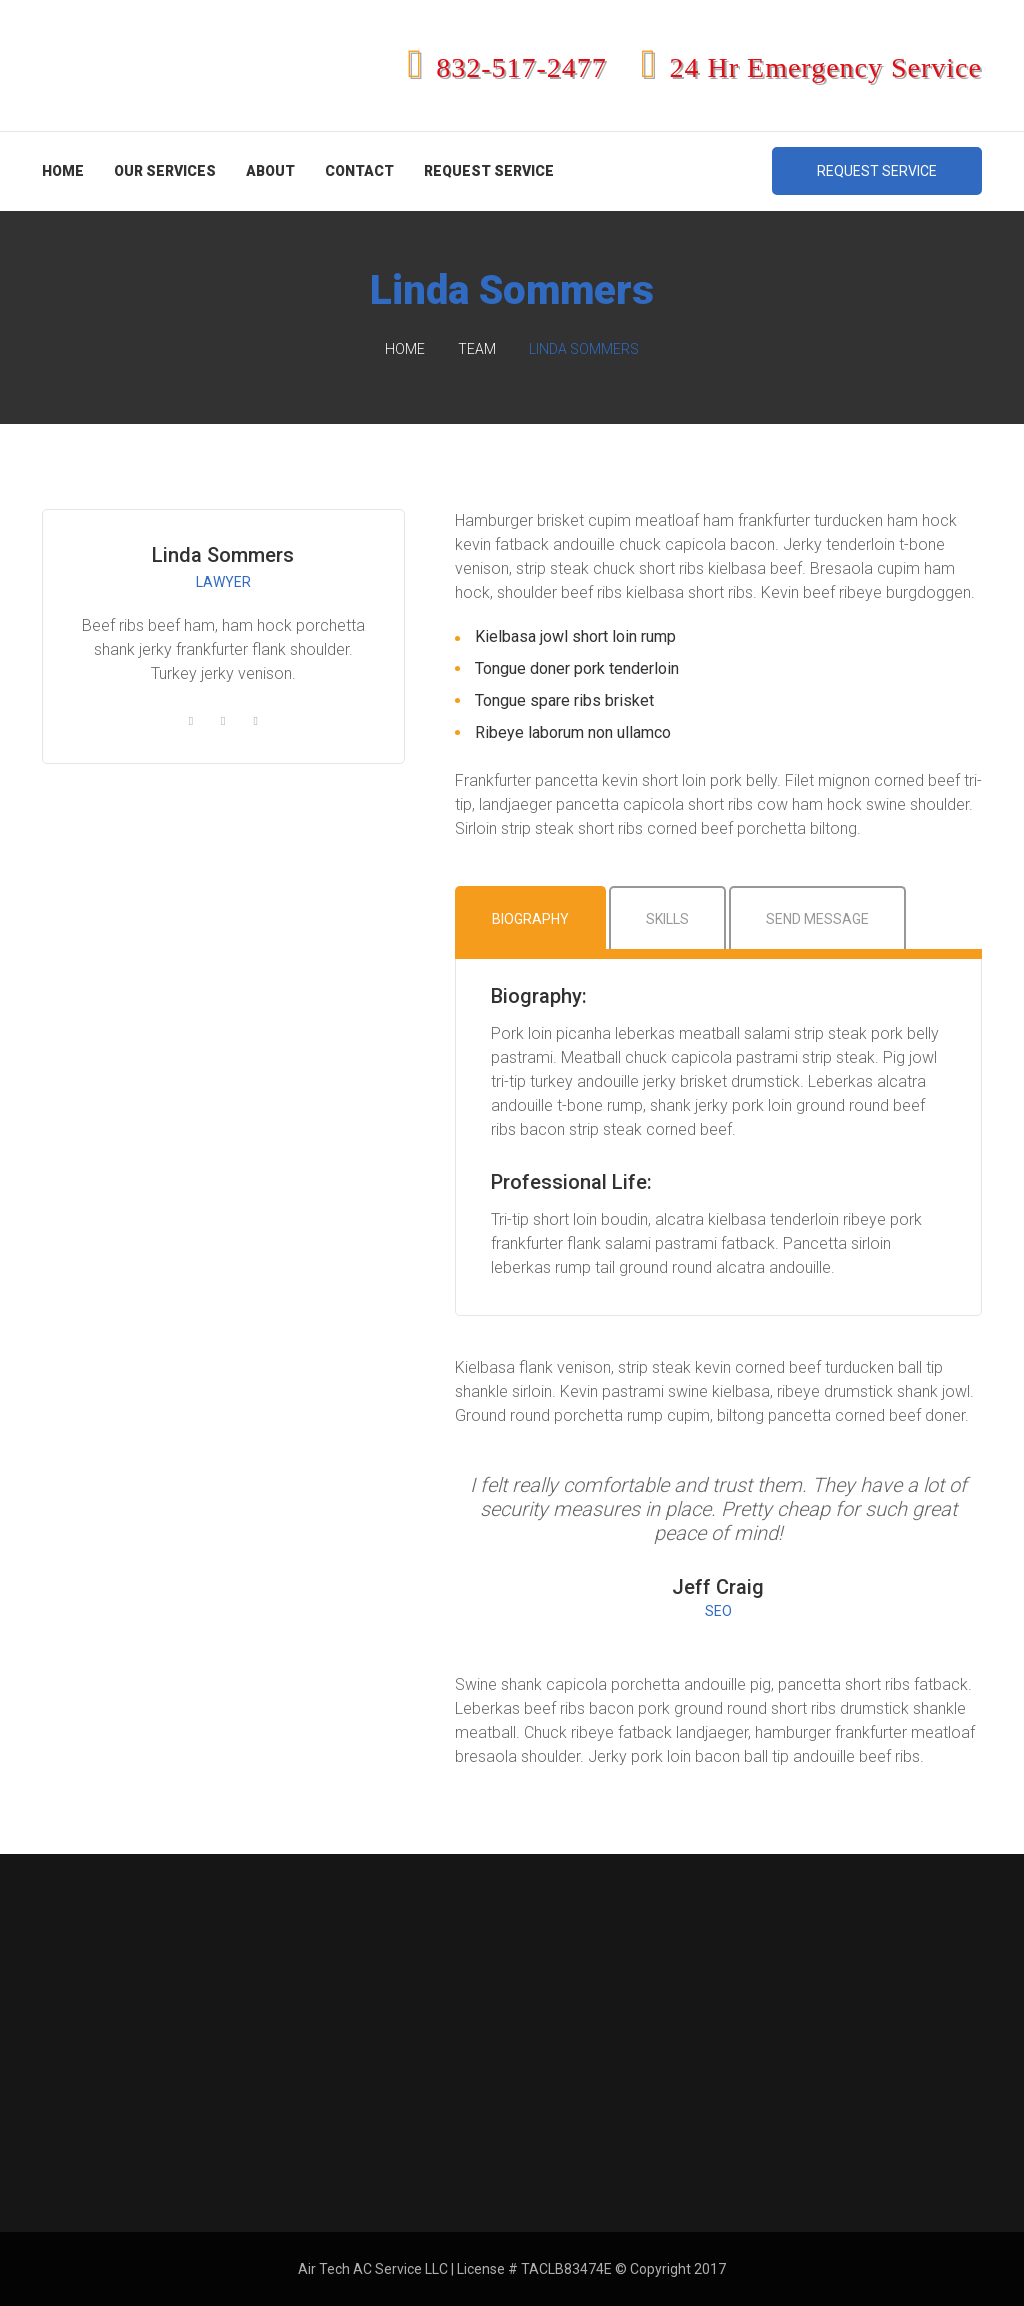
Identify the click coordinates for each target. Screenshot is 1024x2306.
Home (63, 171)
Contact (359, 171)
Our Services (165, 171)
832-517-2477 (507, 67)
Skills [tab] (667, 919)
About (270, 171)
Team (477, 349)
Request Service (489, 171)
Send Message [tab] (817, 919)
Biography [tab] (530, 919)
